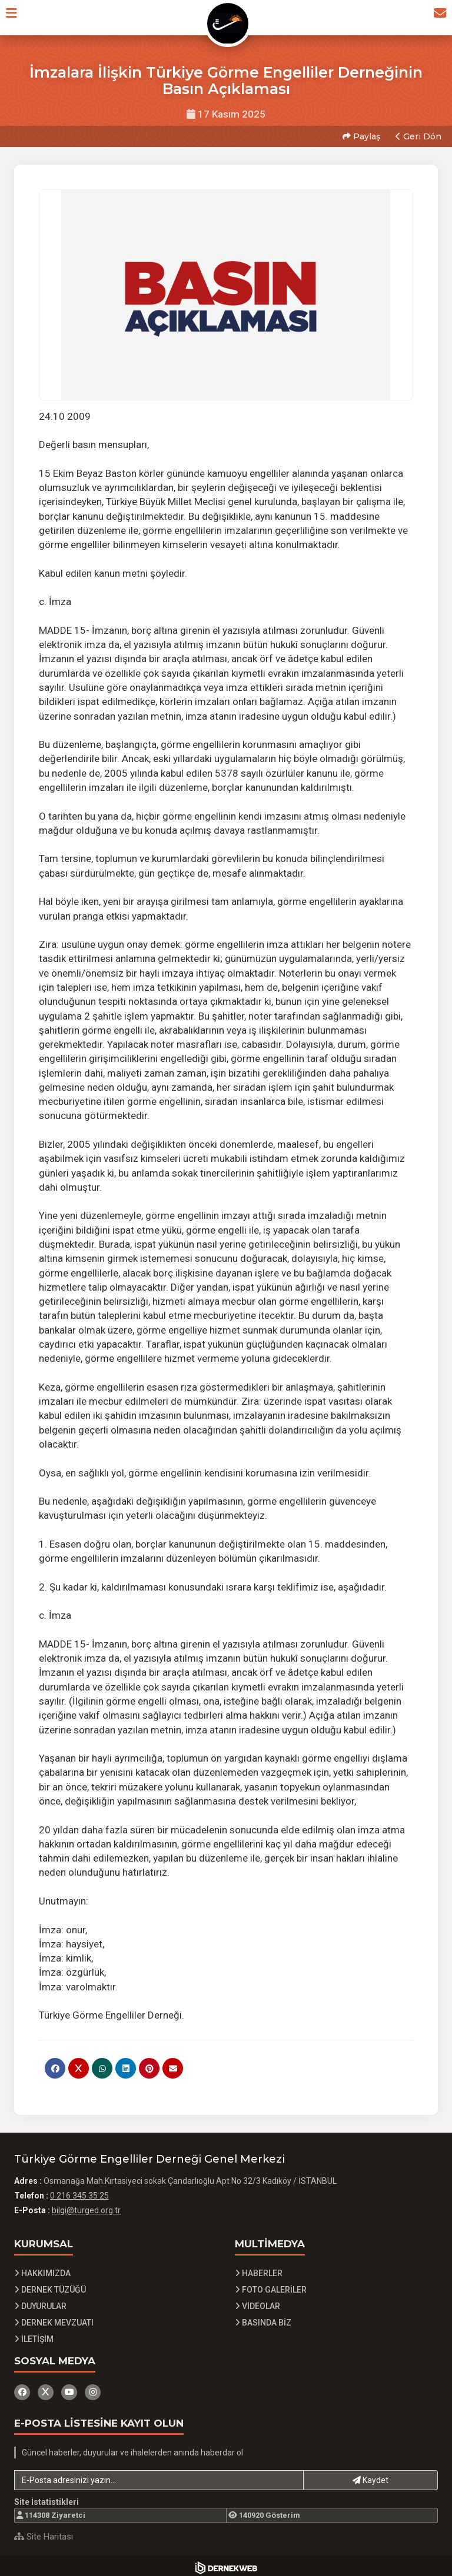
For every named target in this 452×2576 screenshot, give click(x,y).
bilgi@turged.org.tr (86, 2206)
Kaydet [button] (370, 2476)
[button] (15, 17)
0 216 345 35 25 (79, 2192)
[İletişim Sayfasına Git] (435, 17)
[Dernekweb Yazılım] (226, 2563)
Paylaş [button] (360, 134)
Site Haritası (43, 2532)
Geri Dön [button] (417, 134)
